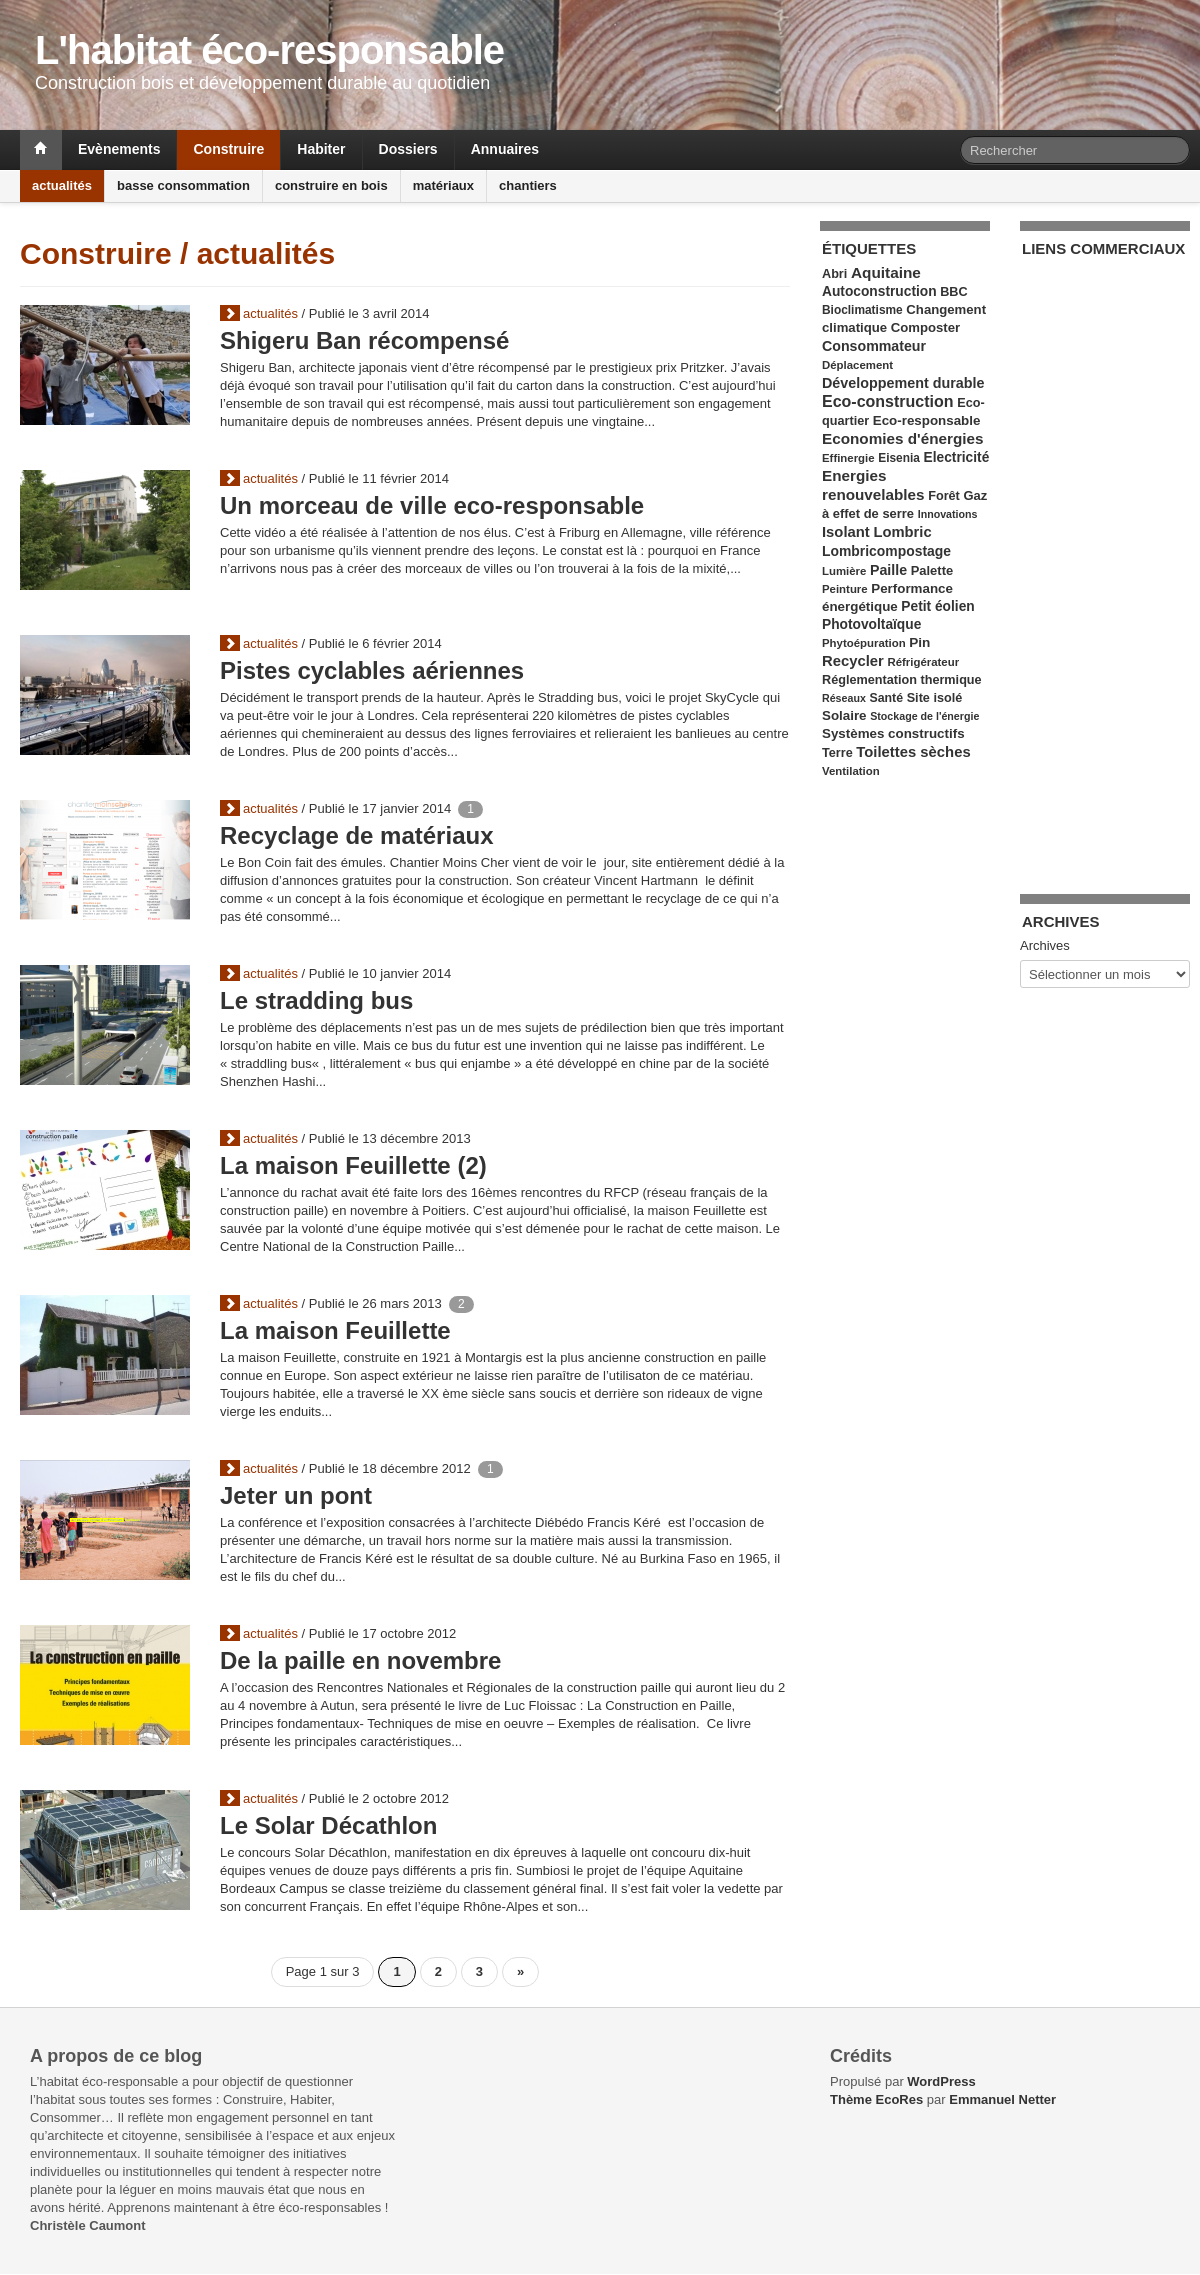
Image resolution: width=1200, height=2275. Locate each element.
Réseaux (844, 698)
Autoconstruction (879, 291)
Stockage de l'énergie (924, 716)
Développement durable (903, 383)
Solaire (844, 715)
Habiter (321, 149)
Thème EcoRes (876, 2099)
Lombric (902, 532)
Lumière (844, 571)
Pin (919, 642)
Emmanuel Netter (1002, 2099)
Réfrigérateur (923, 662)
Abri (834, 274)
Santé (886, 698)
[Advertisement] (1102, 564)
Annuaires (505, 149)
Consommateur (874, 346)
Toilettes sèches (913, 752)
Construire (228, 149)
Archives (1045, 945)
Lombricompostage (886, 551)
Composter (925, 327)
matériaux (443, 185)
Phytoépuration (864, 643)
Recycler (853, 661)
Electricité (957, 457)
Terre (837, 753)
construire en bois (331, 185)
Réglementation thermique (902, 680)
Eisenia (899, 458)
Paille (888, 570)
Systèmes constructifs (893, 733)
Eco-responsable (927, 420)
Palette (932, 570)
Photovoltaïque (871, 624)
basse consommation (183, 185)
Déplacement (857, 365)
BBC (953, 292)
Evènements (119, 149)
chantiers (528, 185)
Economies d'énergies (903, 438)
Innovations (948, 514)
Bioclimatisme (862, 310)
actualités (62, 185)
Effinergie (848, 458)
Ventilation (851, 771)
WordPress (941, 2081)
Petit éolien (937, 606)
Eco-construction (888, 401)
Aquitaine (886, 272)
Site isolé (935, 698)
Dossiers (408, 149)
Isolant (846, 532)
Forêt (944, 496)
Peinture (845, 589)
